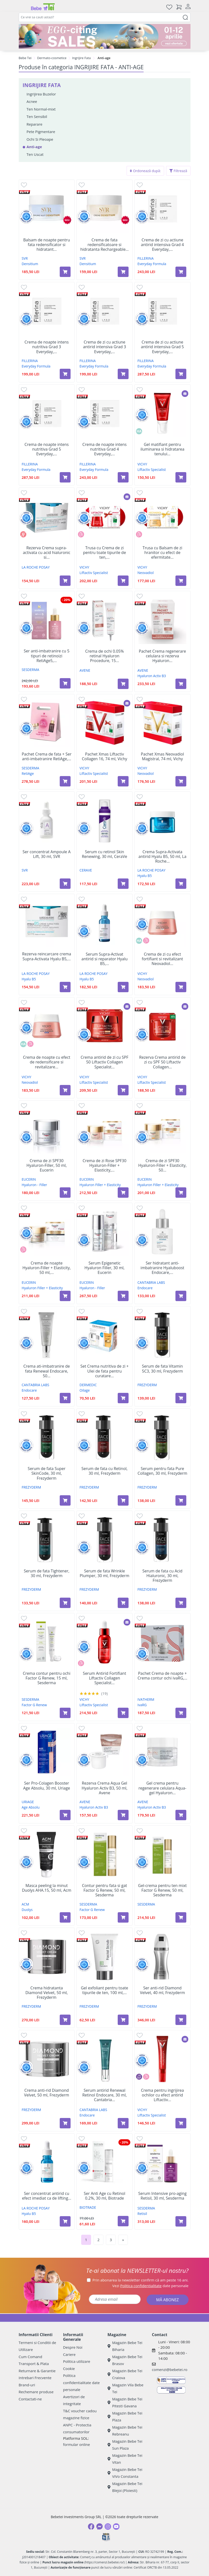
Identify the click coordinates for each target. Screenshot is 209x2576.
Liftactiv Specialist (151, 469)
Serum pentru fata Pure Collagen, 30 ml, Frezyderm (162, 1471)
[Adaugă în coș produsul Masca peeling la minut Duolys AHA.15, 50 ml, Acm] (65, 1917)
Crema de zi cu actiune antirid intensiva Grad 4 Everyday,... (162, 245)
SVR (25, 258)
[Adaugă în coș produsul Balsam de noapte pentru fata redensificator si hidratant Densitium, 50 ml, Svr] (65, 272)
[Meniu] (23, 7)
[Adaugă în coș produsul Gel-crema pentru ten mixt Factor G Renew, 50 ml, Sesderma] (180, 1917)
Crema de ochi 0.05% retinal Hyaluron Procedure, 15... (104, 656)
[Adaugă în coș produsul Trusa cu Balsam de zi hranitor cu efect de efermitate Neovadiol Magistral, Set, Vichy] (180, 580)
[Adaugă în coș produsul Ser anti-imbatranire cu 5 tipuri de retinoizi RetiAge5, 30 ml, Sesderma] (65, 683)
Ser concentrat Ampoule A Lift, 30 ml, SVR (47, 854)
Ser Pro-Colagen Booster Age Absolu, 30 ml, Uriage (46, 1785)
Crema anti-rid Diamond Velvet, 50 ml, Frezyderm (46, 2092)
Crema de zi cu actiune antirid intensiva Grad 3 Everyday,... (104, 347)
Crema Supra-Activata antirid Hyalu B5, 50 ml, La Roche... (162, 857)
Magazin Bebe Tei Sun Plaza (125, 2445)
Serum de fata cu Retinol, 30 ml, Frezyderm (104, 1471)
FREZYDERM (147, 1384)
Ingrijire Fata (81, 58)
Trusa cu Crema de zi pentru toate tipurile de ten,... (104, 553)
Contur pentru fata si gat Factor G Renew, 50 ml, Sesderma (104, 1890)
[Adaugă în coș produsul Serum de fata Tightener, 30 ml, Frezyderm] (65, 1603)
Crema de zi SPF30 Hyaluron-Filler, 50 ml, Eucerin (46, 1165)
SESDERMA (30, 669)
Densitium (30, 263)
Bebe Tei (25, 58)
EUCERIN (29, 1179)
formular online (76, 2444)
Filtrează (178, 170)
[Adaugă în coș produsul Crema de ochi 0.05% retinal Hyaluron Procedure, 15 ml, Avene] (123, 684)
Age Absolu (31, 1807)
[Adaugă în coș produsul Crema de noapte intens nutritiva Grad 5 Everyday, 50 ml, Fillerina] (65, 477)
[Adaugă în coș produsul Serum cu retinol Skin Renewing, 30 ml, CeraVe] (123, 883)
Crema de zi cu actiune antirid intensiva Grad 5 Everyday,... (162, 347)
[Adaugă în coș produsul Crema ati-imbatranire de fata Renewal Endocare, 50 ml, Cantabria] (65, 1398)
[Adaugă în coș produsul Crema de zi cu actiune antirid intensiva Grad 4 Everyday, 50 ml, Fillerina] (180, 272)
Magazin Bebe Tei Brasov (125, 2360)
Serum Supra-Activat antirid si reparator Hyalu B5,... (104, 959)
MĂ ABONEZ (167, 2299)
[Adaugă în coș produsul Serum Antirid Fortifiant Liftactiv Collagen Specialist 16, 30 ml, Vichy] (123, 1713)
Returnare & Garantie (37, 2370)
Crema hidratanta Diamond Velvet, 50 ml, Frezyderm (46, 1993)
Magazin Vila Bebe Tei (126, 2388)
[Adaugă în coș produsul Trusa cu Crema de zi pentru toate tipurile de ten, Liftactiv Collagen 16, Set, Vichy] (123, 580)
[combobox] (104, 17)
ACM (25, 1904)
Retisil (142, 2213)
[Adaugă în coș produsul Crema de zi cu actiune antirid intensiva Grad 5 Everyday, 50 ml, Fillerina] (180, 374)
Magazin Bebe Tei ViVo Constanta (125, 2473)
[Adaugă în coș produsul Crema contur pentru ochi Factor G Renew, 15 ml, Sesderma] (65, 1713)
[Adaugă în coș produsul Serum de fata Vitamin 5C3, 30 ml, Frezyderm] (180, 1398)
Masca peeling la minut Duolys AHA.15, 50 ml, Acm (46, 1888)
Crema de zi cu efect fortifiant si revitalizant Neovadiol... (162, 959)
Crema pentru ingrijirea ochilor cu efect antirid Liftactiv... (162, 2095)
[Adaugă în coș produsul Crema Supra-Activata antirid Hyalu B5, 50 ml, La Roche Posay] (180, 883)
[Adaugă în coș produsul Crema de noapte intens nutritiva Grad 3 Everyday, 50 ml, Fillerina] (65, 374)
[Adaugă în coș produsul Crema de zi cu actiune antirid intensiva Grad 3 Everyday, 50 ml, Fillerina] (123, 374)
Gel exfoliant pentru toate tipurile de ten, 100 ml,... (104, 1990)
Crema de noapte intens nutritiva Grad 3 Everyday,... (46, 347)
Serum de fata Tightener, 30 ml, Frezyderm (47, 1573)
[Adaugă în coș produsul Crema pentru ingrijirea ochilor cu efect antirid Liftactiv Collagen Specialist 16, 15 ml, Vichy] (180, 2123)
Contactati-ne (30, 2398)
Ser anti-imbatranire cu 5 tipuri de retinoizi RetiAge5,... (46, 656)
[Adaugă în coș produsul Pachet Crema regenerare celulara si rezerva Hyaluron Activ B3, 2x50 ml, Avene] (180, 684)
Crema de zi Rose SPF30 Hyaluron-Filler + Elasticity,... (104, 1165)
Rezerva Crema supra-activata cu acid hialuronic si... (46, 553)
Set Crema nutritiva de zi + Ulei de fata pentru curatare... (104, 1371)
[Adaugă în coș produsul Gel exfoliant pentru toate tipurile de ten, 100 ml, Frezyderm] (123, 2020)
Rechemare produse (36, 2391)
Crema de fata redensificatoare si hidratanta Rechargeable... (104, 245)
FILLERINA (145, 258)
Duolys (27, 1909)
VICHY (142, 464)
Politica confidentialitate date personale (81, 2382)
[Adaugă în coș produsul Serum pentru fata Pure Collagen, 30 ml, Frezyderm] (180, 1500)
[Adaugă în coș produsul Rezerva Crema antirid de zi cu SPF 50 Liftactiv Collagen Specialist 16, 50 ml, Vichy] (180, 1090)
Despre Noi (72, 2347)
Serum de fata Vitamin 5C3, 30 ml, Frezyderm (162, 1368)
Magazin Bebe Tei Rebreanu (125, 2431)
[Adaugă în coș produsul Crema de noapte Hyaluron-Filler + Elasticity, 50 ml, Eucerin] (65, 1296)
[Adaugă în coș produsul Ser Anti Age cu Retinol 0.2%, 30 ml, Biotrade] (123, 2221)
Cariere (69, 2354)
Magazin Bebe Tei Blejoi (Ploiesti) (125, 2487)
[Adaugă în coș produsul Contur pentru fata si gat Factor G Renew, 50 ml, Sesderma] (123, 1917)
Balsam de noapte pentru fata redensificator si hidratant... (46, 245)
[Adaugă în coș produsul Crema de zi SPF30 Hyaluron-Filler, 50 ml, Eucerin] (65, 1192)
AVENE (84, 670)
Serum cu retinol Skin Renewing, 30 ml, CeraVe (104, 854)
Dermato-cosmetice (51, 58)
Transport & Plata (34, 2363)
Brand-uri (27, 2384)
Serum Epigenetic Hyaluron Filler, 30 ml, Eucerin (104, 1268)
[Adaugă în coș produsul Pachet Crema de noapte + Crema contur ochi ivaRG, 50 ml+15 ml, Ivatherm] (180, 1713)
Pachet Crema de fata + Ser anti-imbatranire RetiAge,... (47, 756)
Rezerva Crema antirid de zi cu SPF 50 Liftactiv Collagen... (162, 1062)
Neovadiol (145, 572)
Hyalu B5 (144, 875)
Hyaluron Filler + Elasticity (100, 1184)
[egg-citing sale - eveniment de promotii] (104, 36)
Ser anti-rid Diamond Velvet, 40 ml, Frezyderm (162, 1990)
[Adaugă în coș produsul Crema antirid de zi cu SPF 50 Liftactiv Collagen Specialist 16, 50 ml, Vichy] (123, 1090)
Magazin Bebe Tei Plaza (125, 2417)
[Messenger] (99, 2526)
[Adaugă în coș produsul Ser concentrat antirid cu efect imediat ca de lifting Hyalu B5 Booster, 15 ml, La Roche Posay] (65, 2221)
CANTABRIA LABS (151, 1282)
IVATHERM (145, 1699)
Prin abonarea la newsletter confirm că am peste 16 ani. (141, 2279)
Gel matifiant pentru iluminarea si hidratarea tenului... (162, 449)
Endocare (144, 1288)
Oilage (84, 1390)
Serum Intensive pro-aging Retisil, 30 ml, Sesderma (162, 2196)
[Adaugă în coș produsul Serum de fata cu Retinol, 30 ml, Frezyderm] (123, 1500)
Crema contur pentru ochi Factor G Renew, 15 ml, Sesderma (46, 1678)
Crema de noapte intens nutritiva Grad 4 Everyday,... (104, 449)
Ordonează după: (145, 170)
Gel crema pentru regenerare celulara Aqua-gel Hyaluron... (162, 1788)
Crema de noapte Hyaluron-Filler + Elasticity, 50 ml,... (46, 1268)
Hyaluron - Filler (34, 1184)
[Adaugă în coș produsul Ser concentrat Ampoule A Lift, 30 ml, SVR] (65, 883)
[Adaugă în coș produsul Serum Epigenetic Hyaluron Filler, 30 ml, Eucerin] (123, 1296)
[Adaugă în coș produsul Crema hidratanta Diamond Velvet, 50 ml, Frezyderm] (65, 2020)
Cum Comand (30, 2356)
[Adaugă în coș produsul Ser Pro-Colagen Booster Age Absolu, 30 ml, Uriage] (65, 1815)
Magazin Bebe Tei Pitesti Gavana (125, 2402)
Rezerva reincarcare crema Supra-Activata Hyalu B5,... (46, 956)
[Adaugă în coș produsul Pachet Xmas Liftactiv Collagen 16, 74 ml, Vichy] (123, 781)
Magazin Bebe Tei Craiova (125, 2374)
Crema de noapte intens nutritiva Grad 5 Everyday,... (46, 449)
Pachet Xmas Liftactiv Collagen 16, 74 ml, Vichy (104, 756)
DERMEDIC (88, 1384)
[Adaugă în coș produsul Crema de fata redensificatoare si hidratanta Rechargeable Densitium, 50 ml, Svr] (123, 272)
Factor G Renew (34, 1704)
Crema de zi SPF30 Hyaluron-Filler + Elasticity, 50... (162, 1165)
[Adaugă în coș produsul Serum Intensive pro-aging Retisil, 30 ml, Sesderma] (180, 2221)
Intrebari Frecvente (35, 2377)
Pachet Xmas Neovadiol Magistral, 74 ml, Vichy (162, 756)
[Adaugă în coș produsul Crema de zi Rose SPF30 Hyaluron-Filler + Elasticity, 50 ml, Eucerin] (123, 1192)
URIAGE (28, 1801)
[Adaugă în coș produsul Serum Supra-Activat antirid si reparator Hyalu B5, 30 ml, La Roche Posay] (123, 987)
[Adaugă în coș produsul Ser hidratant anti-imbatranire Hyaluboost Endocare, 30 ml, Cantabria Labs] (180, 1296)
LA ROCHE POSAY (36, 567)
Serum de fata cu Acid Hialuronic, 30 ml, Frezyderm (162, 1576)
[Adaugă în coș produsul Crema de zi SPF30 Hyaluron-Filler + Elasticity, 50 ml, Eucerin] (180, 1192)
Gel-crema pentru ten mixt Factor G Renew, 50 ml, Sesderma (162, 1890)
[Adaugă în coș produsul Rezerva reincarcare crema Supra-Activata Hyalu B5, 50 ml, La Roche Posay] (65, 987)
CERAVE (85, 870)
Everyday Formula (151, 263)
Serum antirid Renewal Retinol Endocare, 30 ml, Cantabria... (104, 2095)
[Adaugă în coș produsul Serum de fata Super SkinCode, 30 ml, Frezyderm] (65, 1500)
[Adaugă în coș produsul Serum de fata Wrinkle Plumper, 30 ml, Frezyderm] (123, 1603)
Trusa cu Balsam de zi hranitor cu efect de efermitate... (162, 553)
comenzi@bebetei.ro (170, 2369)
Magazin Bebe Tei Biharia (125, 2346)
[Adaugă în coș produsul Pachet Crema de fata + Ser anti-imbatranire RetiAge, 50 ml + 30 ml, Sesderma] (65, 781)
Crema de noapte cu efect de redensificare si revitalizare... (46, 1062)
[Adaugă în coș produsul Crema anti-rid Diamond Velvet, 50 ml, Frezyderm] (65, 2123)
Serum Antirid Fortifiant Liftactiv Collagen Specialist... (104, 1678)
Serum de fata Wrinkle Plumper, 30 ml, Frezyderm (104, 1573)
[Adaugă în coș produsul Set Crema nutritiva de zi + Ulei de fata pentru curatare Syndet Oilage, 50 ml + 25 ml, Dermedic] (123, 1398)
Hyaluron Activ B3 (151, 675)
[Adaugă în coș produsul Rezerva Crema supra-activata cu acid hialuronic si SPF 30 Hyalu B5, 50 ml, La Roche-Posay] (65, 580)
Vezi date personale (150, 2285)
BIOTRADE (87, 2207)
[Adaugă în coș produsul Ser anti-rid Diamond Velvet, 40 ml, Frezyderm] (180, 2020)
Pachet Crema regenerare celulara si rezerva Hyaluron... (162, 656)
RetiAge (28, 773)
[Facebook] (91, 2526)
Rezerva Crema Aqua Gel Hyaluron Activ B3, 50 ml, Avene (105, 1788)
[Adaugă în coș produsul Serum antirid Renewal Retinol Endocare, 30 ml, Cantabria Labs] (123, 2123)
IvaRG (142, 1704)
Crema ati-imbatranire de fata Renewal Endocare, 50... (46, 1371)
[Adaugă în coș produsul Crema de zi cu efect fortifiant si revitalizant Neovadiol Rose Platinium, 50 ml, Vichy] (180, 987)
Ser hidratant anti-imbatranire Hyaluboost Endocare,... (162, 1268)
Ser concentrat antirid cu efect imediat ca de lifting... (46, 2196)
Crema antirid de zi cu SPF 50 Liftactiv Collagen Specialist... (104, 1062)
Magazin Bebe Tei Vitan (125, 2459)
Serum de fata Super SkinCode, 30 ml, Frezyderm (46, 1473)
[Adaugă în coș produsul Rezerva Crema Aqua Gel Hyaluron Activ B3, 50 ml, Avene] (123, 1815)
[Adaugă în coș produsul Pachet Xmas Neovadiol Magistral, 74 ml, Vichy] (180, 781)
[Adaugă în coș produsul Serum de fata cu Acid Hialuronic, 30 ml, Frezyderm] (180, 1603)
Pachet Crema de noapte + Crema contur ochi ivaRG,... (162, 1675)
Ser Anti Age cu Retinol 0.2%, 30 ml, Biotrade (104, 2196)
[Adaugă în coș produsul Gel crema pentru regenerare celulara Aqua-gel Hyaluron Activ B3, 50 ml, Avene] (180, 1815)
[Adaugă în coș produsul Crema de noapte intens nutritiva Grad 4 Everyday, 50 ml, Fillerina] (123, 477)
